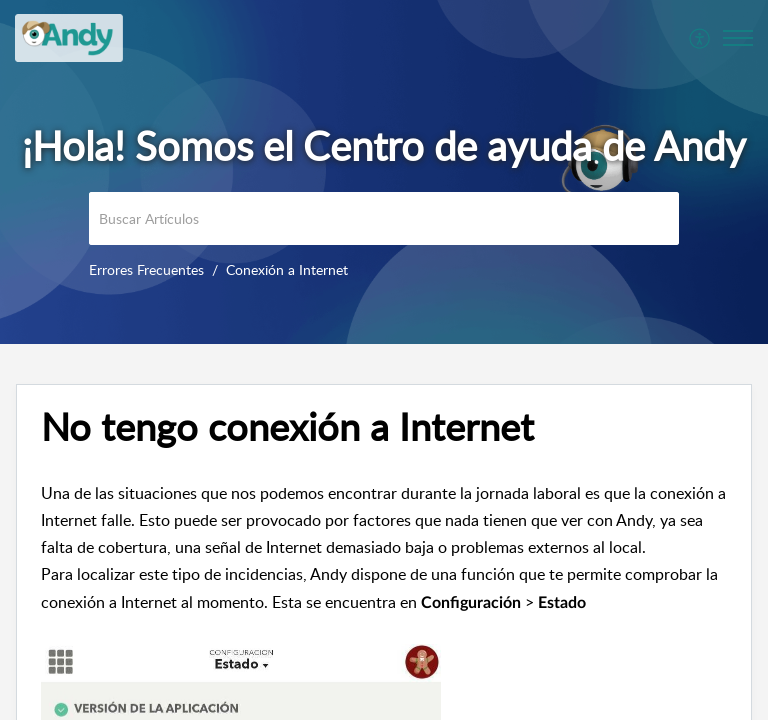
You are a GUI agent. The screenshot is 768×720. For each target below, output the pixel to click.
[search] (384, 218)
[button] (700, 38)
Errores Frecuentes (146, 269)
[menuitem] (700, 38)
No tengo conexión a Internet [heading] (287, 427)
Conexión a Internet (287, 269)
